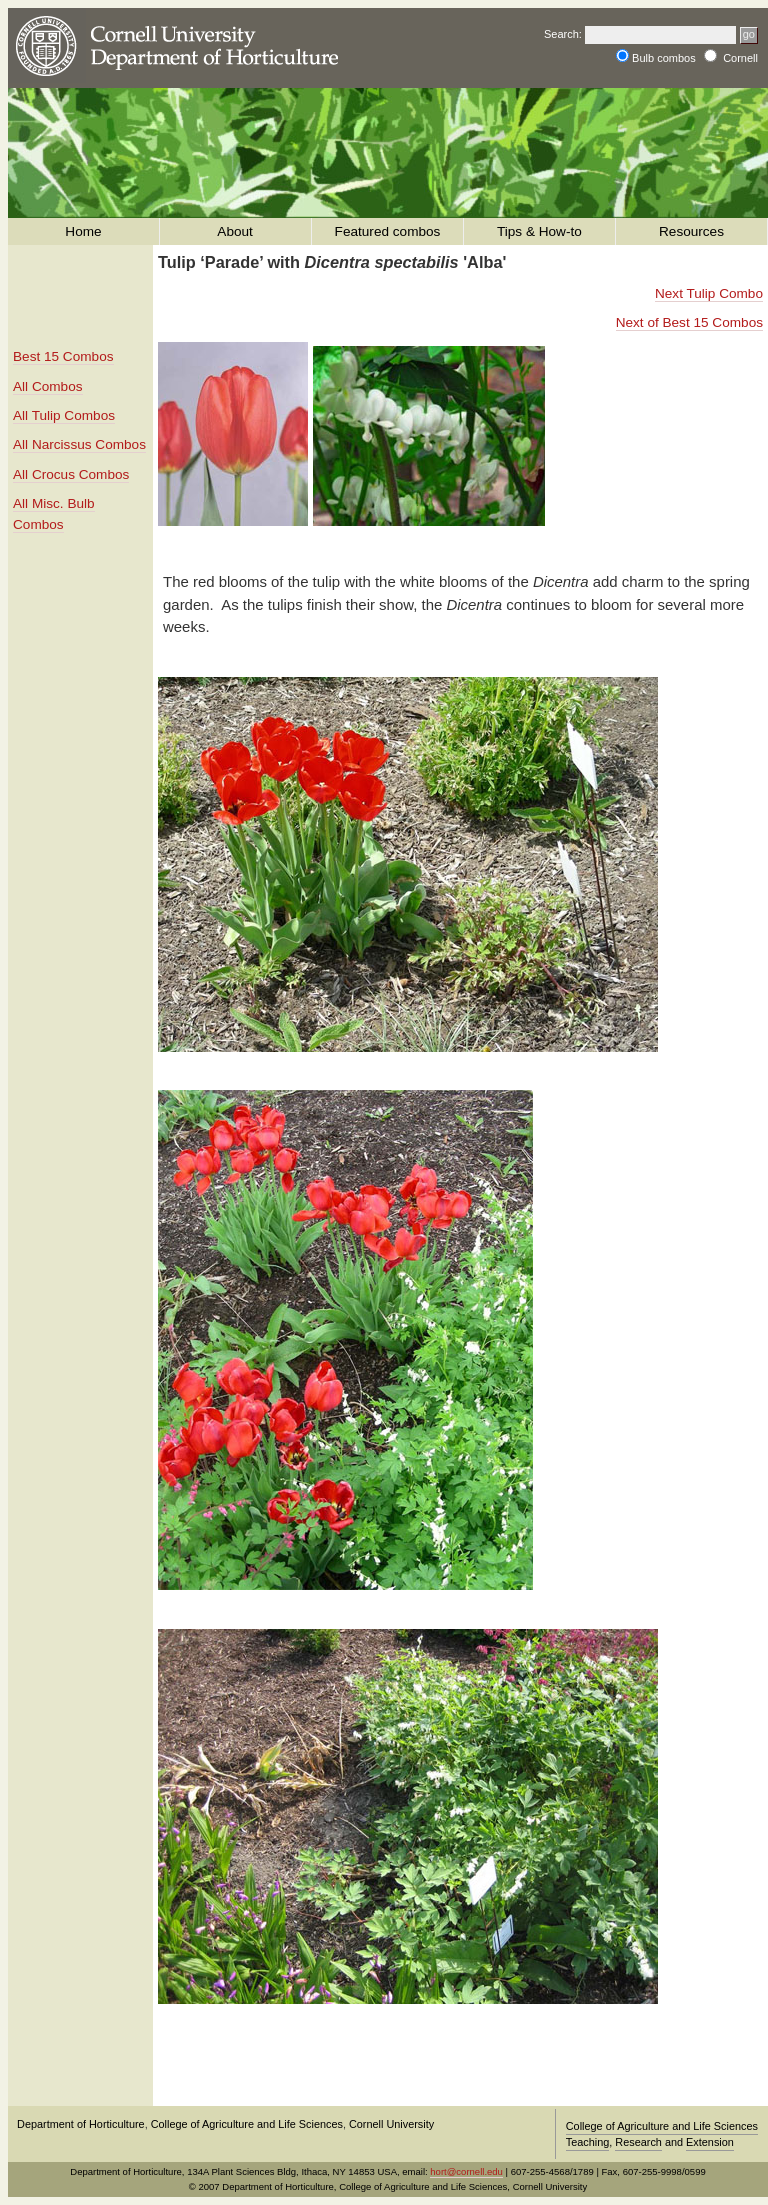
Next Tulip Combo (709, 293)
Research (638, 2142)
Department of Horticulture (81, 2124)
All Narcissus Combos (79, 444)
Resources (691, 231)
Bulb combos (665, 58)
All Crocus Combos (71, 474)
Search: (563, 34)
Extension (710, 2142)
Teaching (588, 2142)
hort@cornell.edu (466, 2171)
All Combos (48, 386)
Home (83, 231)
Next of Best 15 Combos (689, 322)
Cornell (740, 58)
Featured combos (387, 231)
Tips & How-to (540, 231)
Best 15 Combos (63, 356)
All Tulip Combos (64, 415)
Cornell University (391, 2124)
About (236, 231)
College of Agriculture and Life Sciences (247, 2124)
